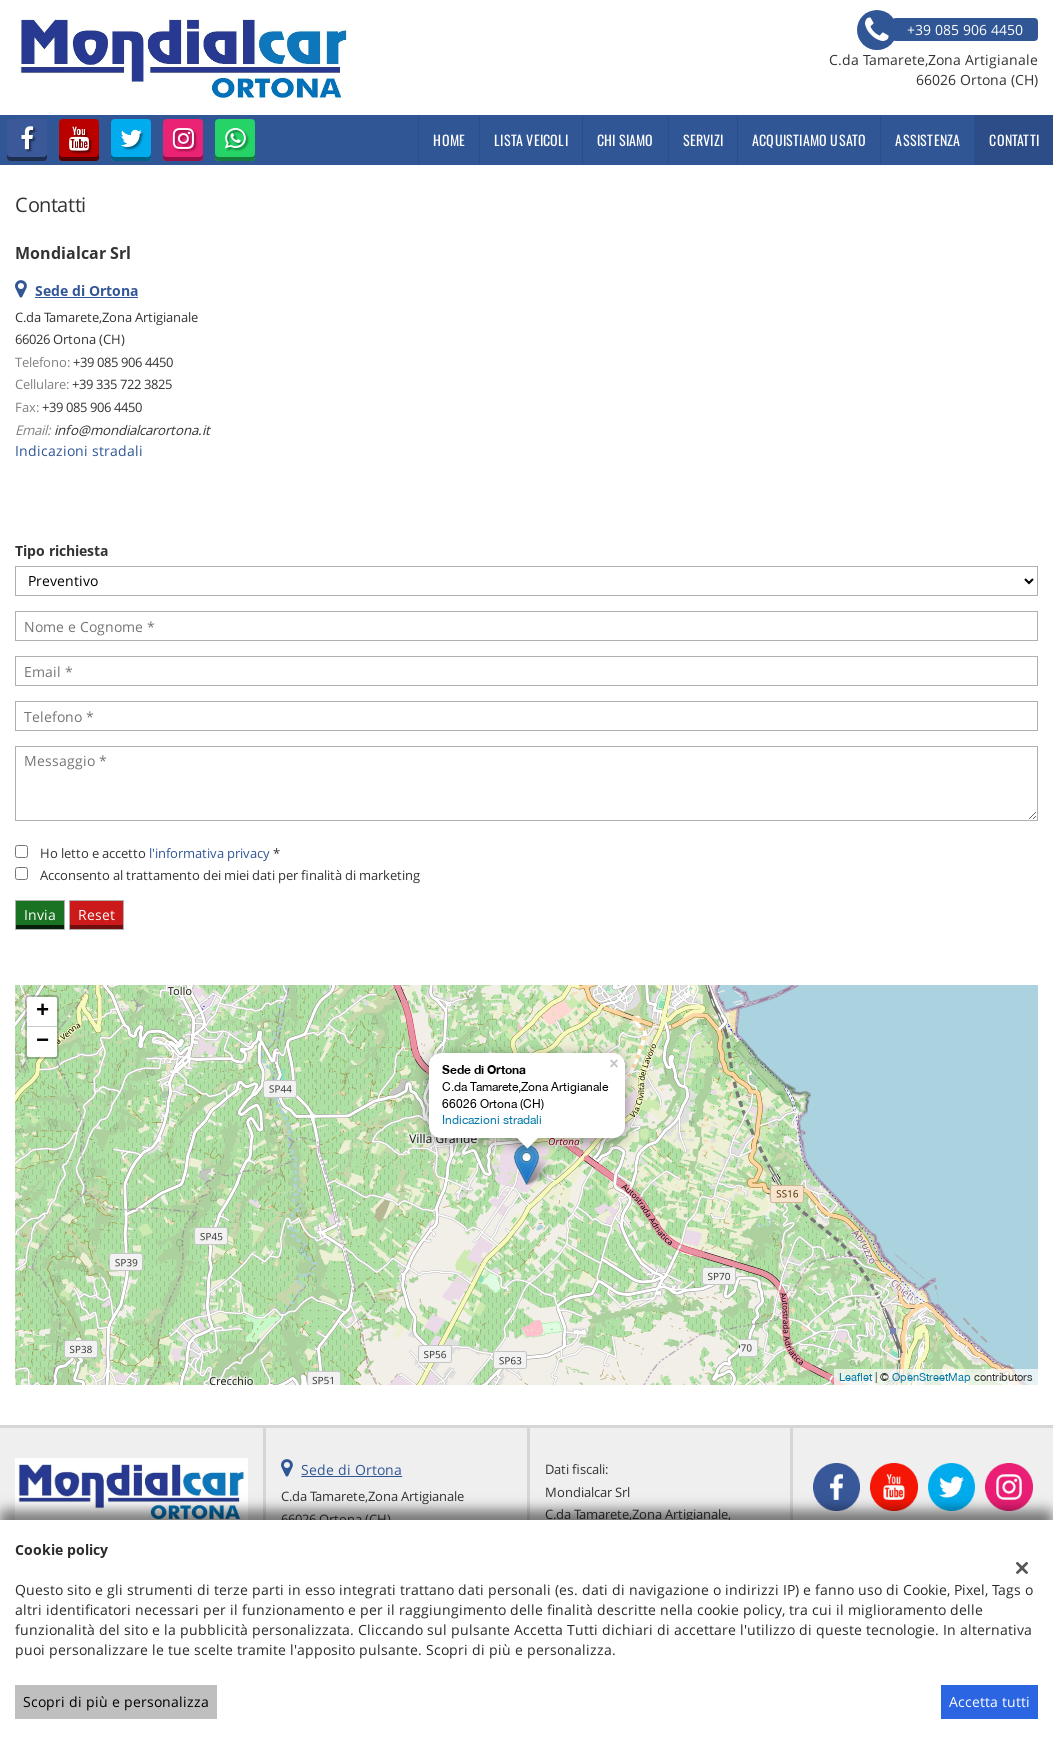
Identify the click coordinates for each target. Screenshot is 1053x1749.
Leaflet (855, 1377)
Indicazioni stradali (79, 450)
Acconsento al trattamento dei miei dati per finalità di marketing (230, 875)
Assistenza (927, 139)
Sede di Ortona (351, 1469)
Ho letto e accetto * (160, 853)
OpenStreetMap (931, 1377)
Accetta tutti (989, 1701)
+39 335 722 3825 (122, 384)
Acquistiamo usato (809, 139)
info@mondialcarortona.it (132, 430)
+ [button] (42, 1012)
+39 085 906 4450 (123, 362)
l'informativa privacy (209, 853)
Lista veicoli (531, 139)
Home (449, 139)
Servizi (703, 139)
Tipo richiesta (61, 550)
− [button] (42, 1042)
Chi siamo (625, 139)
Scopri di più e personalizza (116, 1701)
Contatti (1014, 139)
